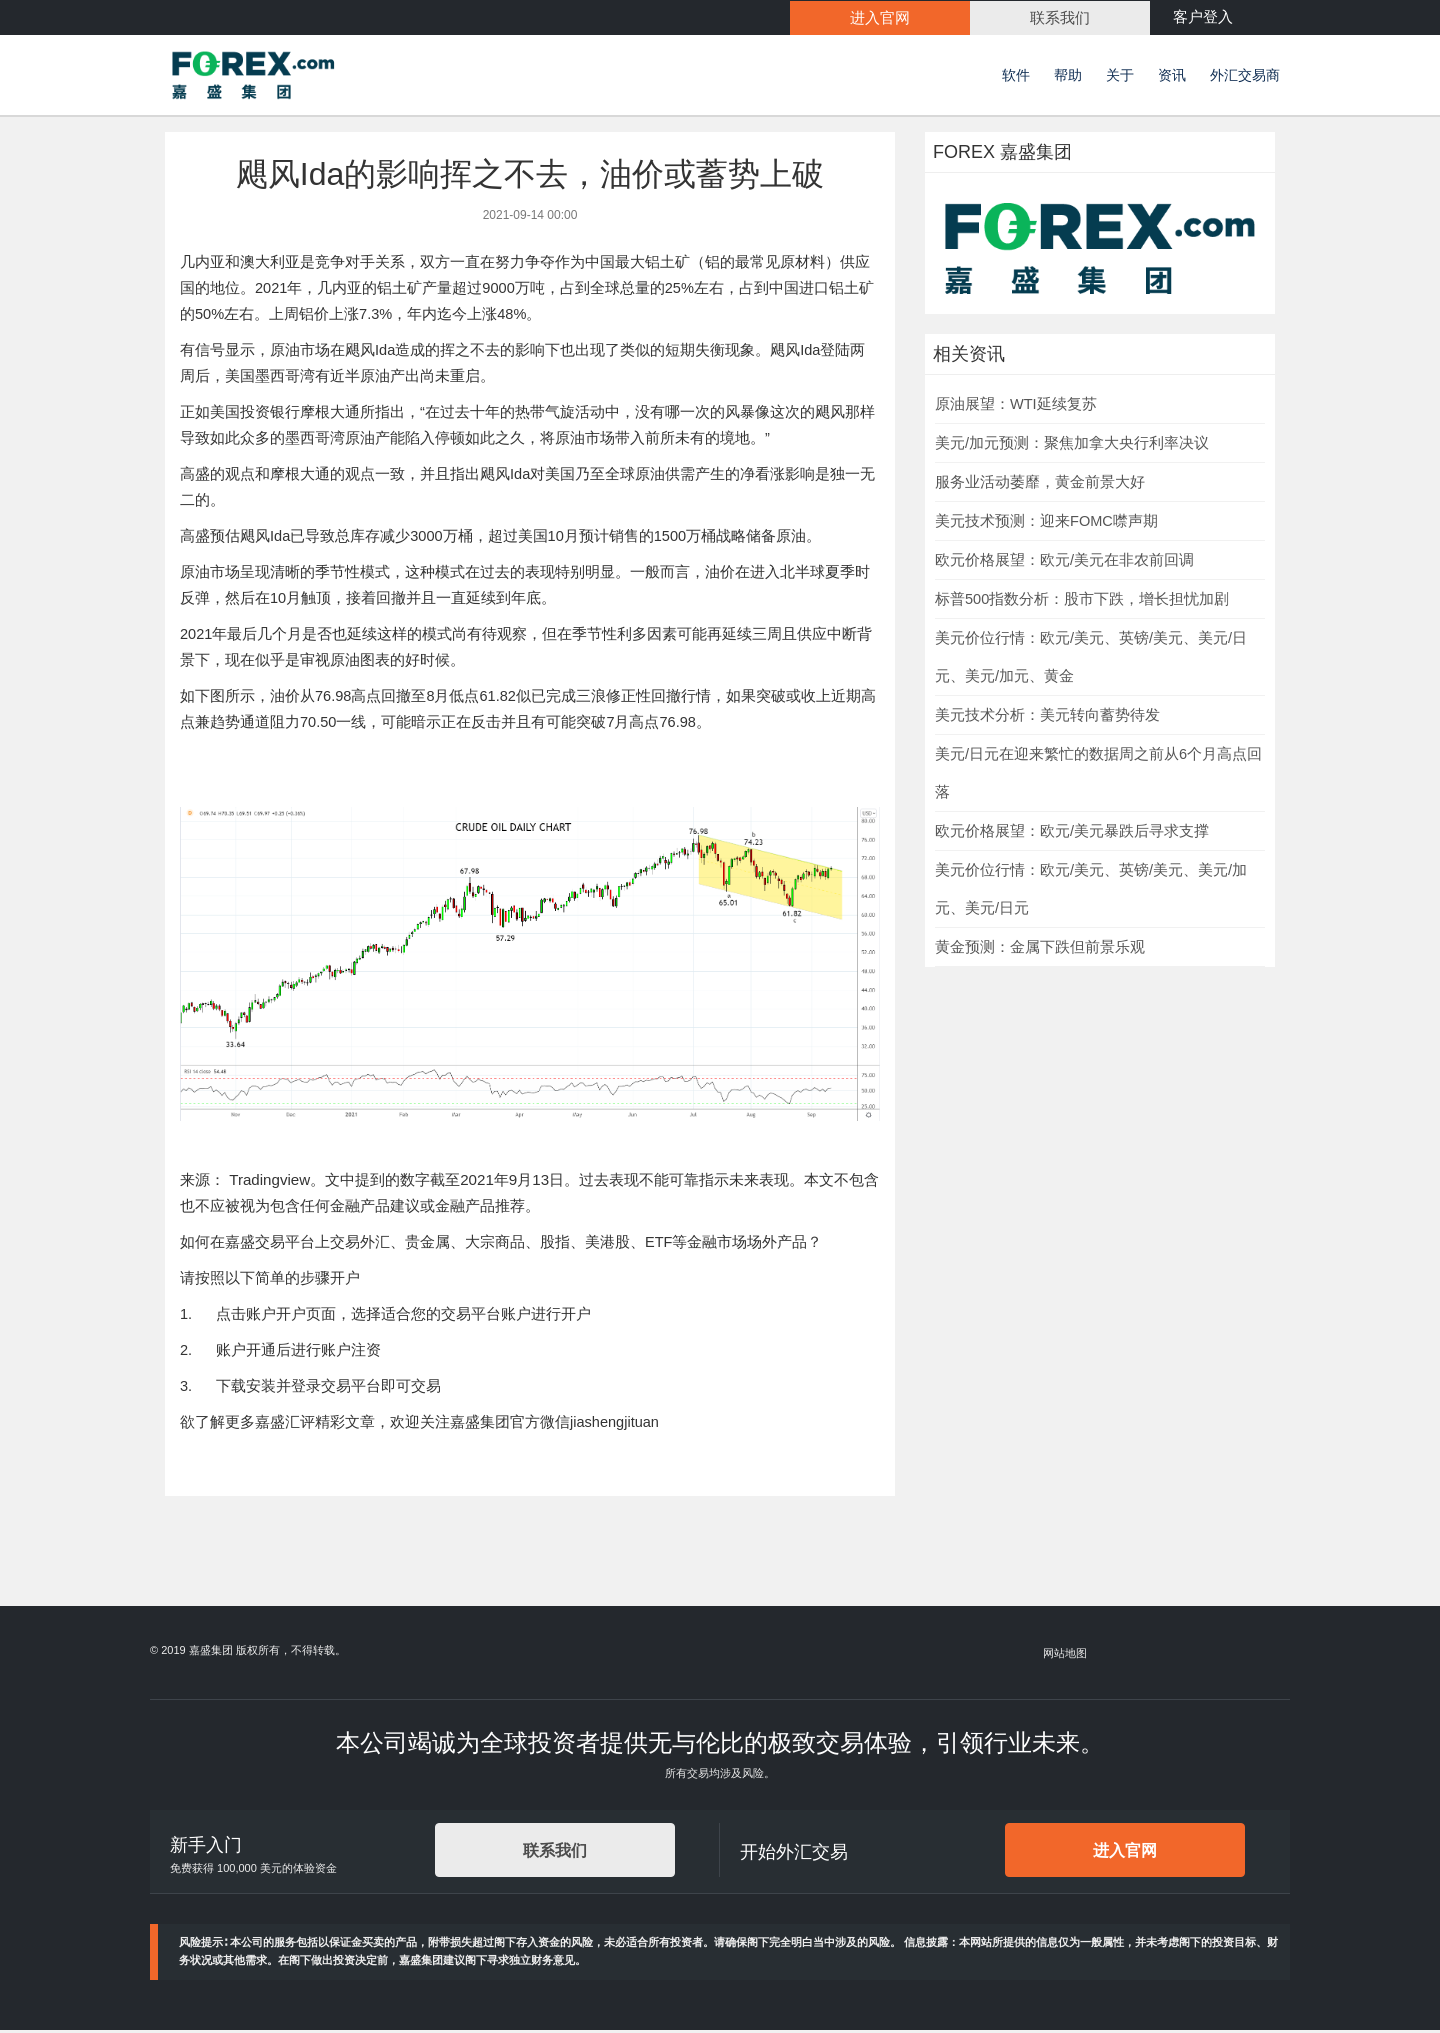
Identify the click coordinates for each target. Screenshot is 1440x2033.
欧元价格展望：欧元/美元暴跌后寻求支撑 (1072, 834)
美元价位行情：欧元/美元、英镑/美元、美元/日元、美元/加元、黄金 (1091, 660)
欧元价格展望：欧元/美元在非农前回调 (1064, 563)
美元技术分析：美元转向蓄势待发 (1047, 718)
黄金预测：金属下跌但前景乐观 (1040, 950)
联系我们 (555, 1853)
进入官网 (1125, 1853)
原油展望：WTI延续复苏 (1016, 407)
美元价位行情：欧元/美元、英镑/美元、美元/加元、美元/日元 (1091, 892)
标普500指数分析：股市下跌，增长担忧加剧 (1082, 602)
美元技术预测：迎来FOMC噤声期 (1046, 524)
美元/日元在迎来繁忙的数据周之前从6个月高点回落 (1098, 776)
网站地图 (1065, 1656)
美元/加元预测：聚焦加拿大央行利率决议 (1072, 446)
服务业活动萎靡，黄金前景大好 (1040, 485)
